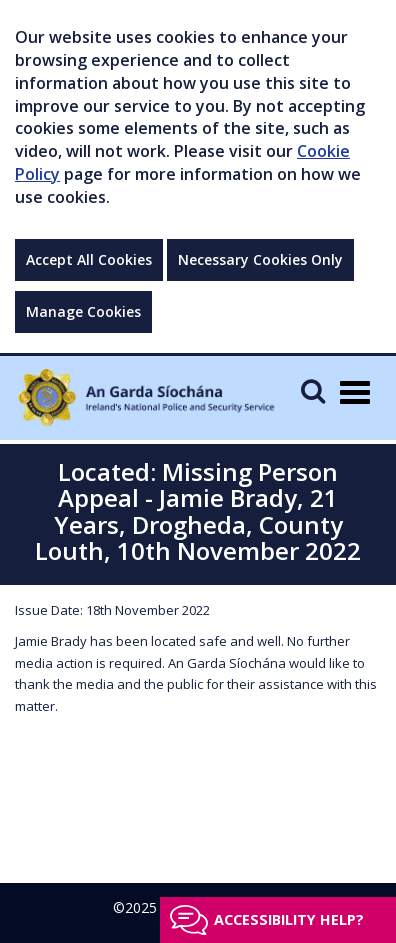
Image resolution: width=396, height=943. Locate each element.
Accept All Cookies (89, 259)
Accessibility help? (289, 919)
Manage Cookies (83, 311)
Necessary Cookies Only (260, 259)
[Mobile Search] (313, 390)
